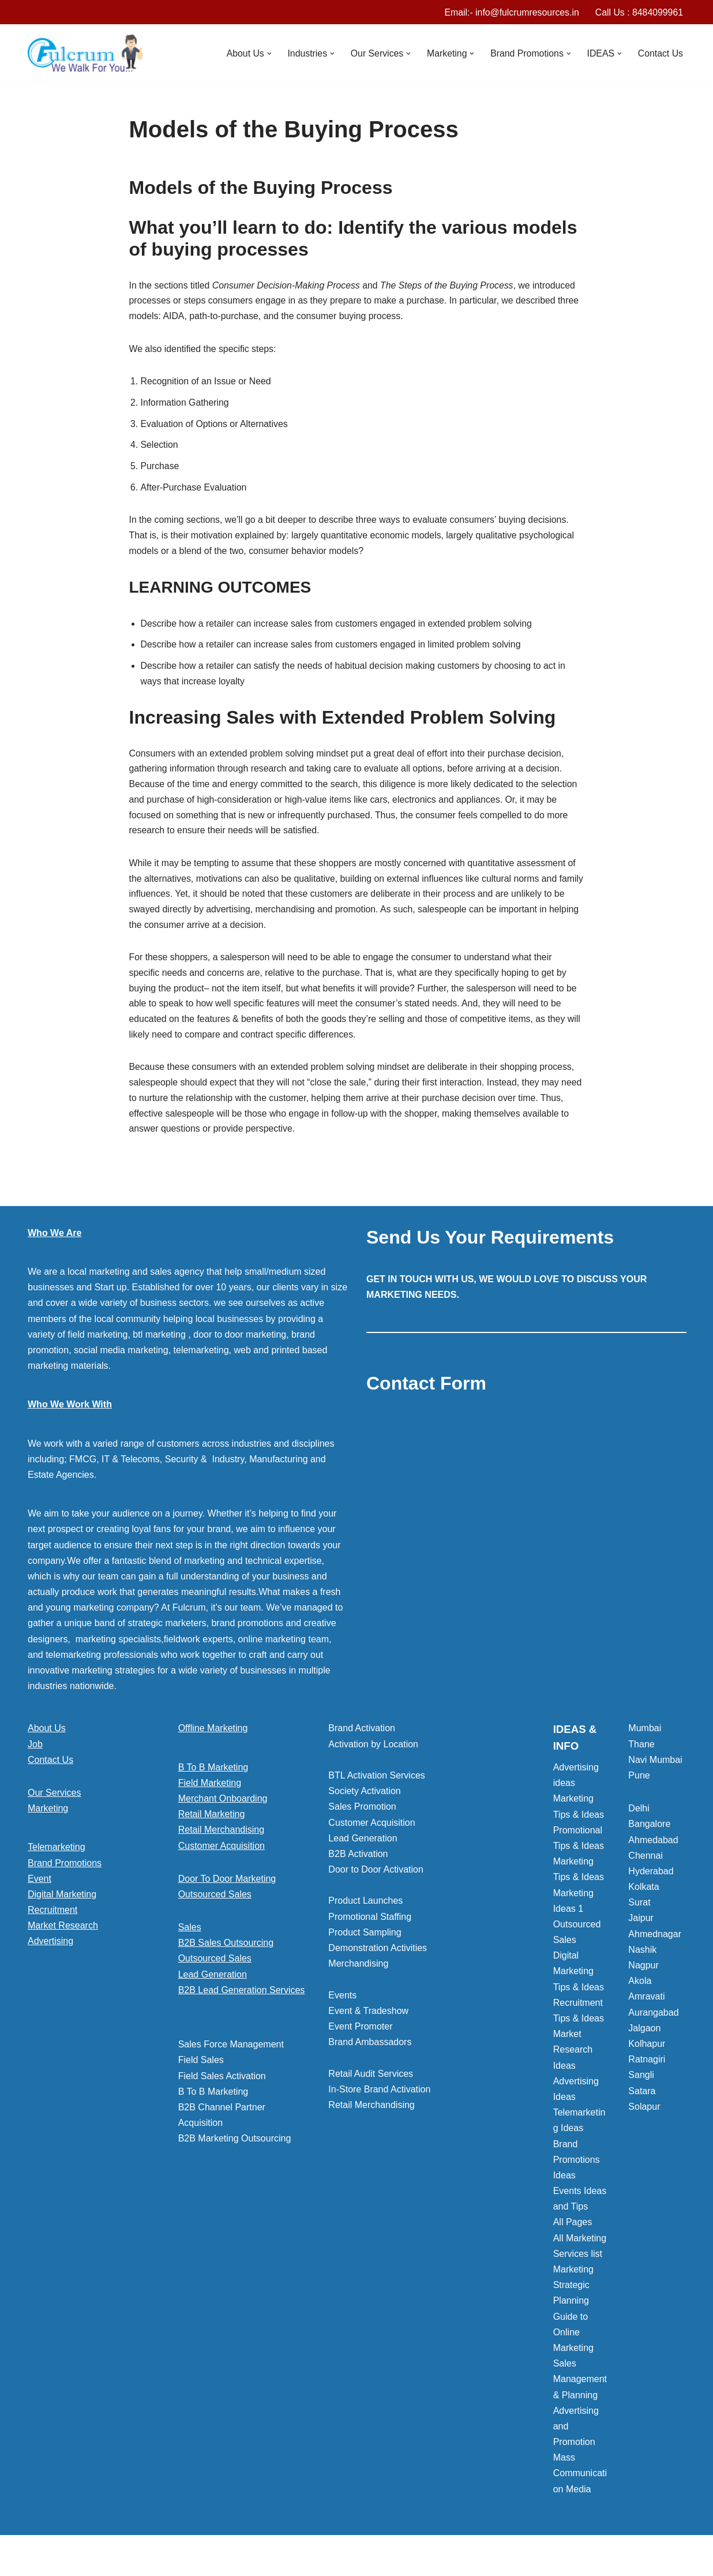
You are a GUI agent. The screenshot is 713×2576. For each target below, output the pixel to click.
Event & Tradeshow (368, 2022)
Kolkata (643, 1898)
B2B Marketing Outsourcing (234, 2150)
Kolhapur (646, 2055)
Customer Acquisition (221, 1857)
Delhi (638, 1820)
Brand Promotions (65, 1874)
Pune (639, 1787)
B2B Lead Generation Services (241, 2001)
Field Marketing (209, 1794)
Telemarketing (56, 1858)
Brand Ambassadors (369, 2053)
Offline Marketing (213, 1739)
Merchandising (358, 1975)
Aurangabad (653, 2024)
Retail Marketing (211, 1825)
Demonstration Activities (377, 1959)
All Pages (572, 2233)
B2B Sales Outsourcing (225, 1954)
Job (35, 1756)
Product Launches (365, 1912)
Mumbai (644, 1739)
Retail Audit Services (370, 2085)
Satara (641, 2102)
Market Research (63, 1937)
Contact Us (660, 53)
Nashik (642, 1961)
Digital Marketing (62, 1906)
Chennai (645, 1867)
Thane (641, 1756)
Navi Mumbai (655, 1771)
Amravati (646, 2008)
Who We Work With (70, 1416)
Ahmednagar (654, 1945)
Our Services (54, 1804)
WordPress (130, 2561)
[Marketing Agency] (85, 53)
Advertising (50, 1952)
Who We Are (54, 1244)
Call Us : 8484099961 (638, 12)
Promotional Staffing (369, 1928)
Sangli (641, 2086)
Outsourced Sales (215, 1906)
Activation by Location (373, 1756)
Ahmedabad (653, 1851)
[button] (265, 53)
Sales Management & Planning (580, 2390)
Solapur (644, 2118)
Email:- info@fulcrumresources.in (510, 12)
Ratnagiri (646, 2071)
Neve (38, 2561)
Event (39, 1890)
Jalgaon (644, 2040)
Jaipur (641, 1929)
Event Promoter (360, 2038)
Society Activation (364, 1802)
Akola (639, 1992)
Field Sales (201, 2071)
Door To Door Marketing (227, 1890)
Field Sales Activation (222, 2087)
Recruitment (52, 1921)
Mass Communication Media (580, 2484)
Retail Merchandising (221, 1841)
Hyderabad (650, 1883)
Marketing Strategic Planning (573, 2296)
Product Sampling (364, 1944)
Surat (639, 1914)
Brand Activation (361, 1739)
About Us (47, 1739)
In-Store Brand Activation (379, 2101)
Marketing (48, 1820)
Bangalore (649, 1835)
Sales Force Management (231, 2056)
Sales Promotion (362, 1818)
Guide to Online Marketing (573, 2343)
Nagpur (643, 1977)
